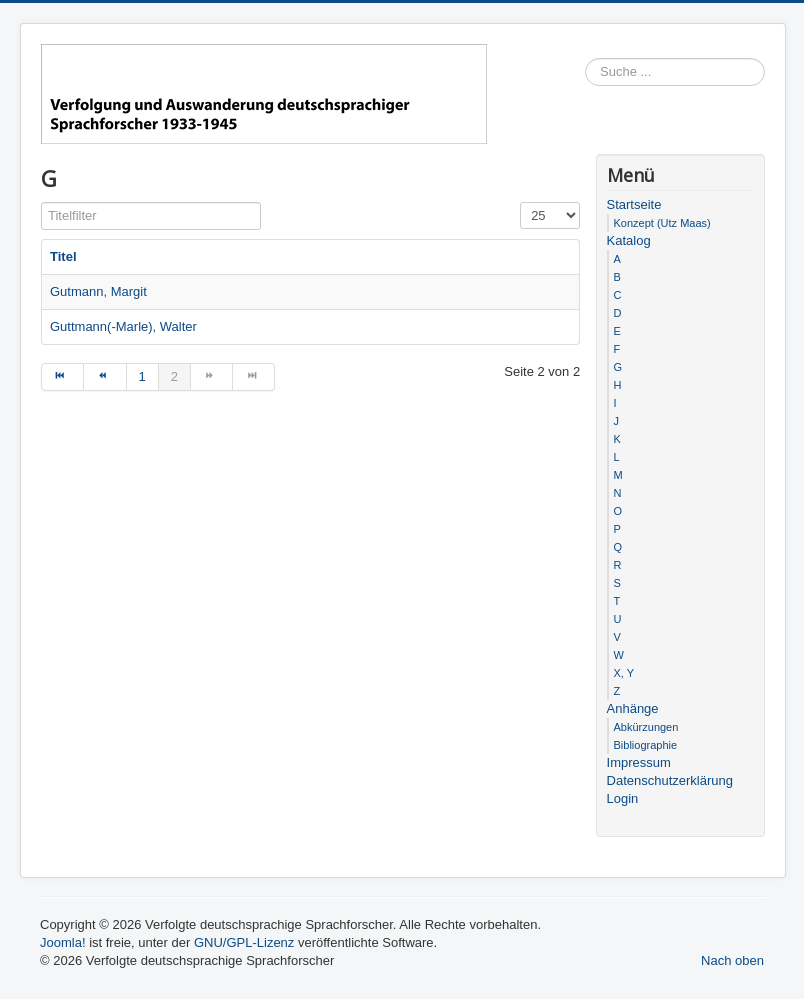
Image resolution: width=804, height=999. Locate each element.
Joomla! (63, 942)
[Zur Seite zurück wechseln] (105, 377)
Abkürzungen (646, 727)
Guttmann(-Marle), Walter (123, 326)
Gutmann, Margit (98, 291)
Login (623, 798)
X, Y (624, 673)
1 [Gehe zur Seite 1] (142, 376)
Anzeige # (520, 202)
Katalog (629, 240)
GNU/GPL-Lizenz (244, 942)
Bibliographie (646, 745)
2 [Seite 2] (174, 376)
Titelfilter (41, 202)
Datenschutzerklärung (670, 780)
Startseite (634, 204)
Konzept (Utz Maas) (662, 223)
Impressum (639, 762)
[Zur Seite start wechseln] (62, 377)
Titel (63, 256)
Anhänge (633, 708)
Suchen (765, 72)
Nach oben (732, 960)
